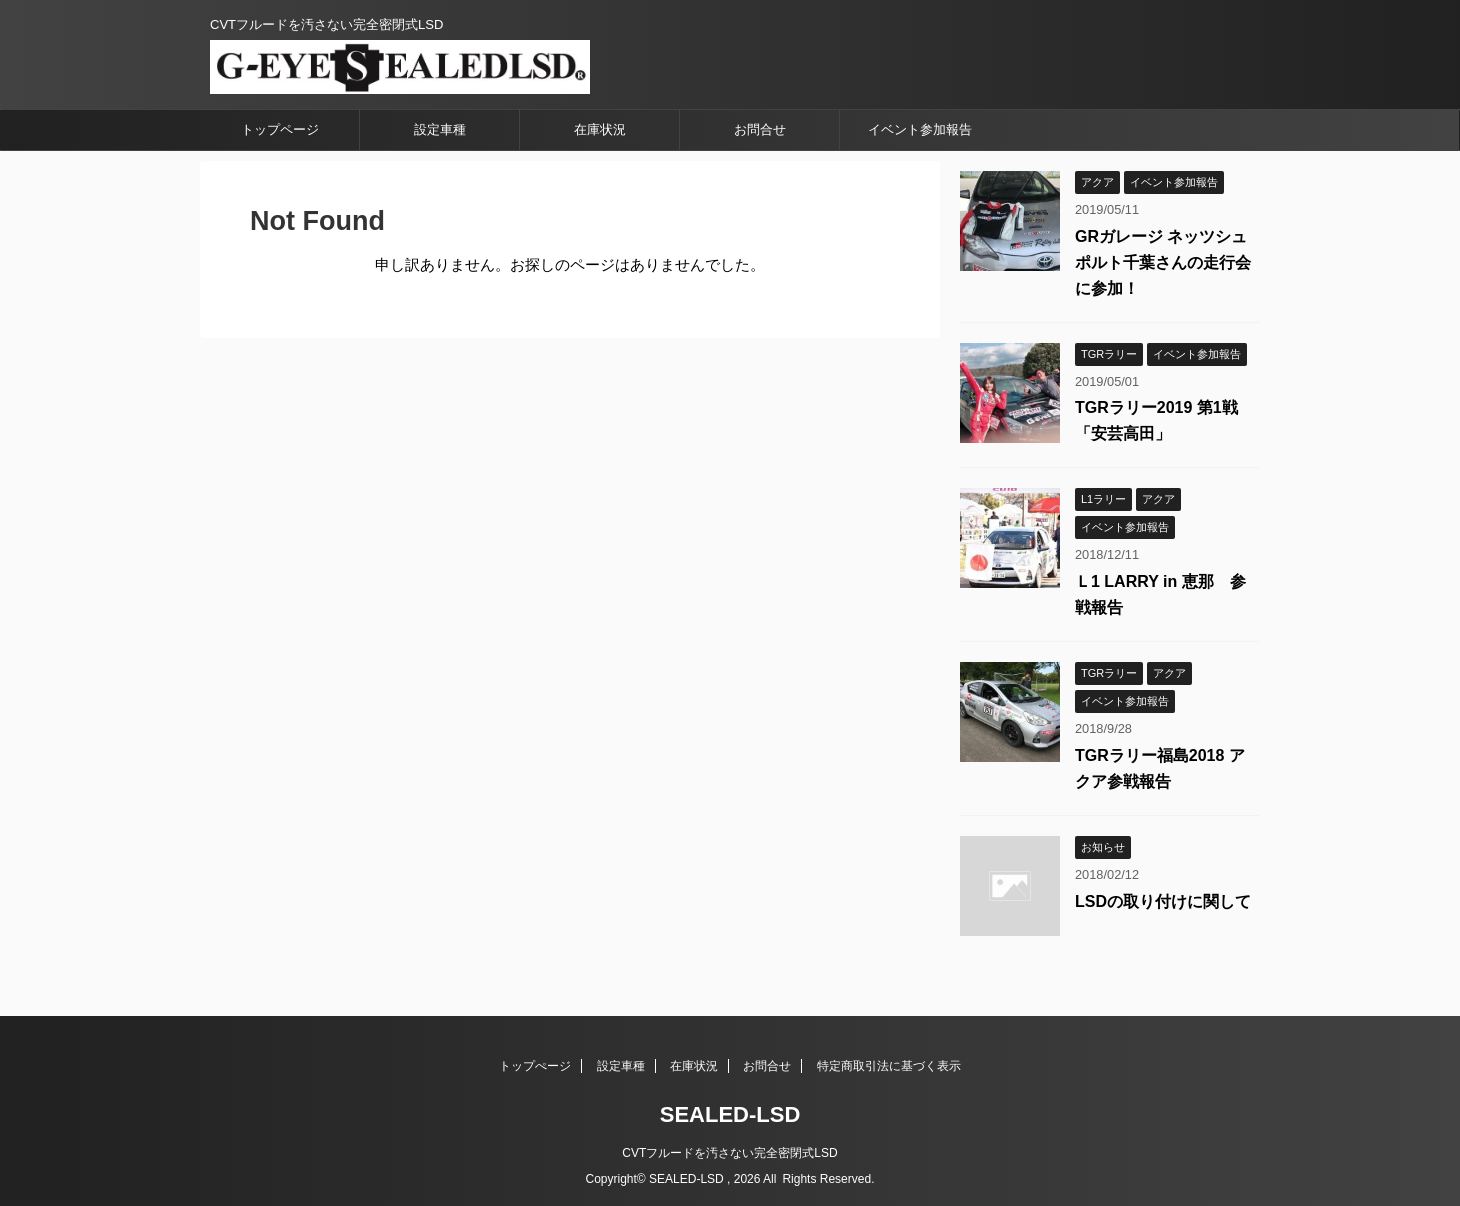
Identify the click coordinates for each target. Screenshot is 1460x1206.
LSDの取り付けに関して (1163, 901)
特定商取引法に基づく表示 (889, 1066)
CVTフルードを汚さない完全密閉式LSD (729, 1153)
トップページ (280, 129)
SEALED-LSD (730, 1114)
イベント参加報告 (920, 129)
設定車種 (440, 129)
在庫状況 (600, 129)
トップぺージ (535, 1066)
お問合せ (760, 129)
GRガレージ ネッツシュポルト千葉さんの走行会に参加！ (1163, 262)
